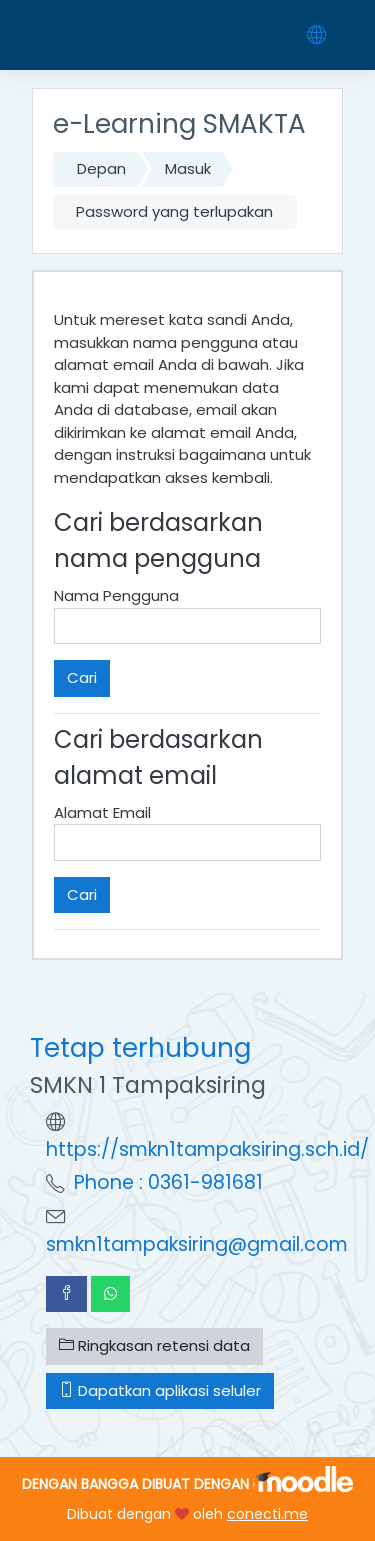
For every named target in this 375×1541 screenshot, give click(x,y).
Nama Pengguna (116, 595)
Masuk (188, 168)
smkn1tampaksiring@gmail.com (197, 1244)
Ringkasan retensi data (154, 1345)
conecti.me (267, 1514)
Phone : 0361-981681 (168, 1182)
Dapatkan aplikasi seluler (160, 1390)
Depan (101, 168)
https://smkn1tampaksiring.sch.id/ (207, 1149)
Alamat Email (102, 812)
